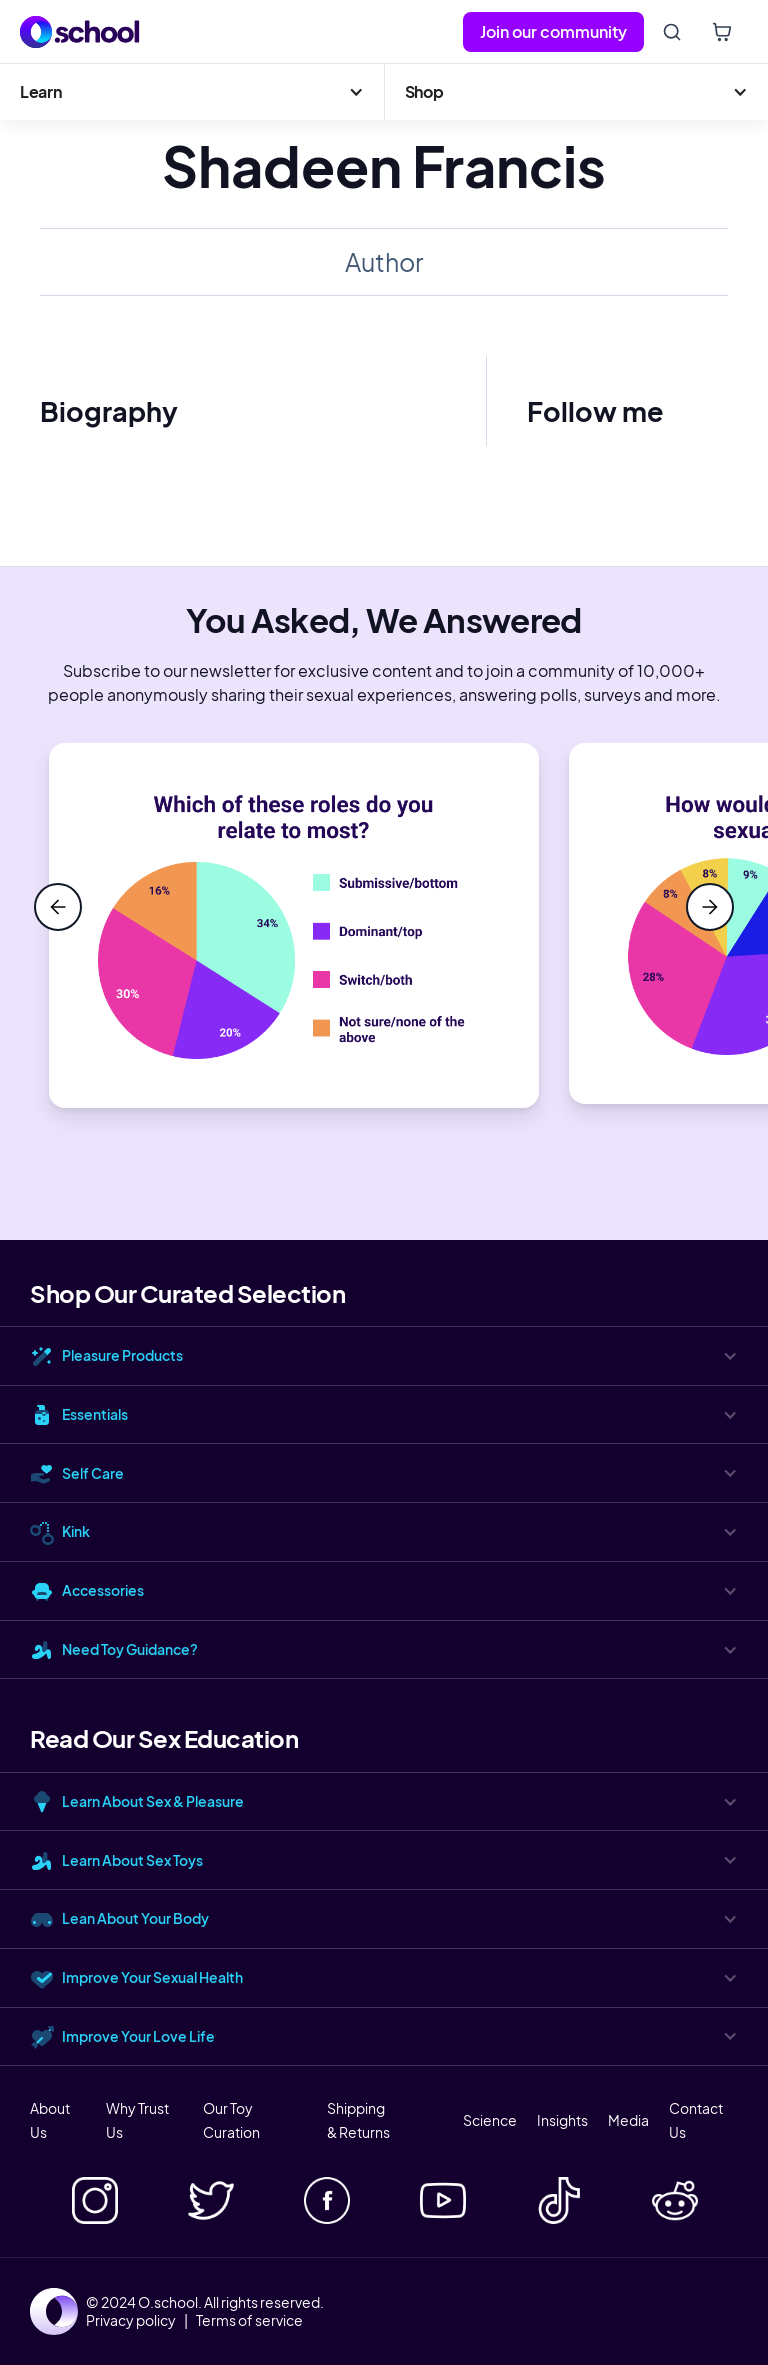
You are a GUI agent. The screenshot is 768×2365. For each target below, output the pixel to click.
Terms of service (249, 2320)
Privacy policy (131, 2320)
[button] (192, 92)
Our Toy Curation (231, 2120)
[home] (80, 32)
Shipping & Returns (358, 2120)
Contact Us (696, 2120)
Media (628, 2120)
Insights (562, 2120)
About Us (50, 2120)
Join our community (553, 31)
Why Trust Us (137, 2120)
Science (490, 2120)
